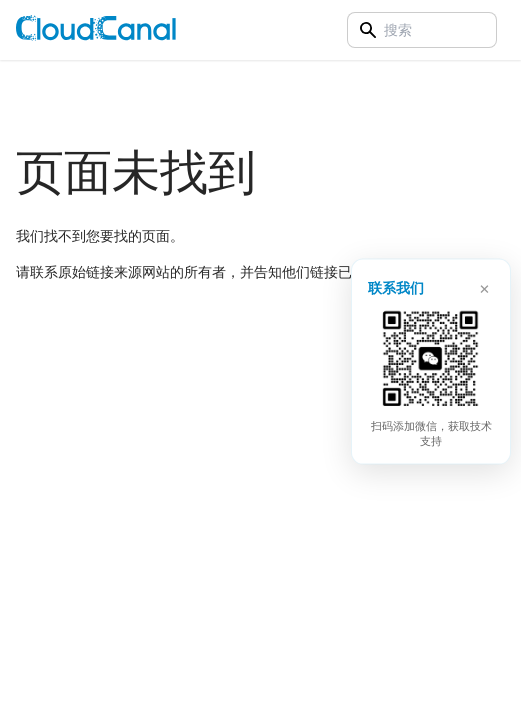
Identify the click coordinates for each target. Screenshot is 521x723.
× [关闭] (484, 286)
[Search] (422, 30)
